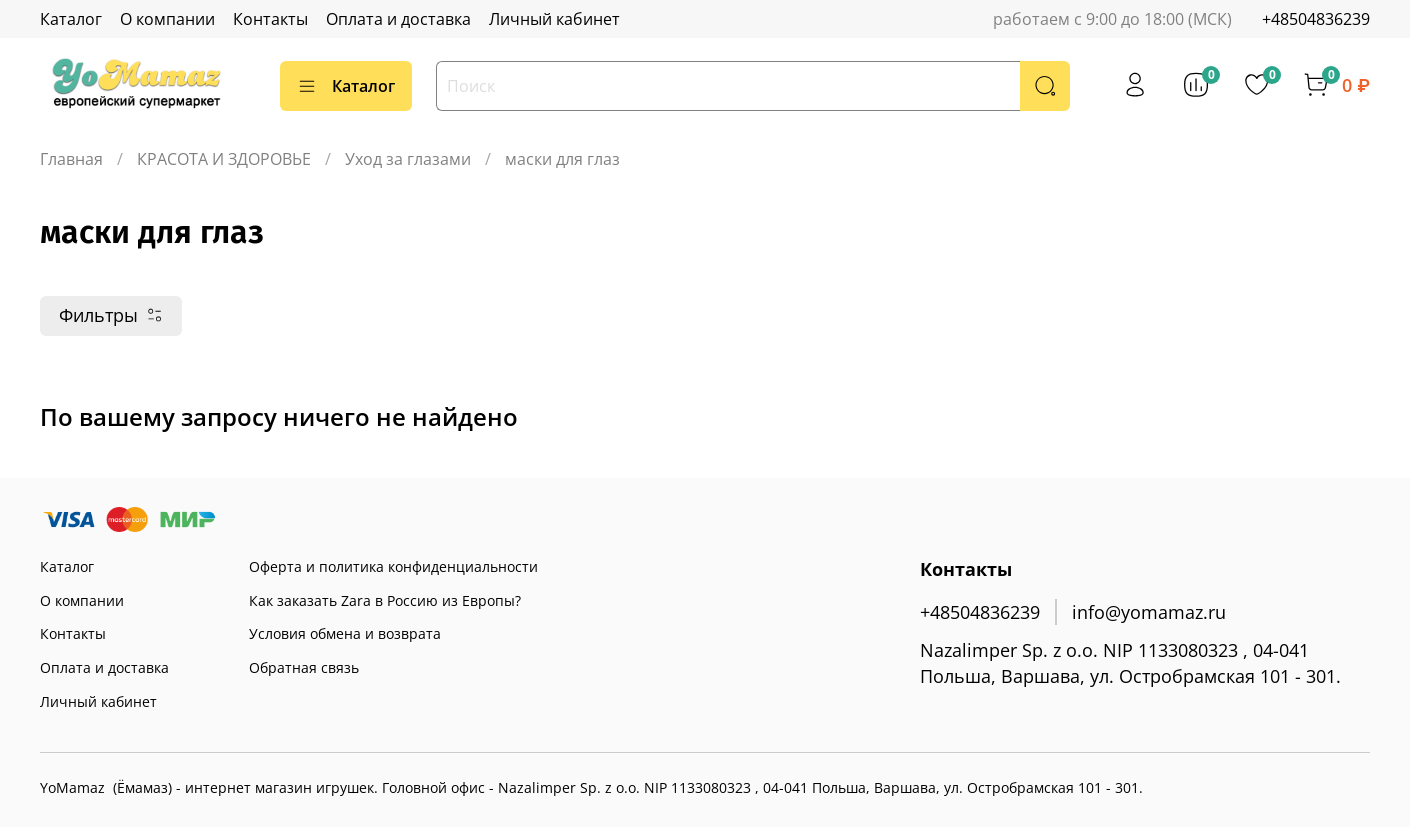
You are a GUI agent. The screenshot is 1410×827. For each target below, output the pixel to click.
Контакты (270, 19)
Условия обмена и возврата (345, 633)
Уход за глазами (408, 159)
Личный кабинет (554, 19)
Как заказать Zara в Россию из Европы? (385, 600)
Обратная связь (304, 667)
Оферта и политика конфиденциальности (393, 566)
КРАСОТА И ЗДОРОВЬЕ (224, 159)
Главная (71, 159)
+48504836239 (1316, 19)
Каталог (71, 19)
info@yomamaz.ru (1149, 612)
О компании (167, 19)
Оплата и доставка (398, 19)
